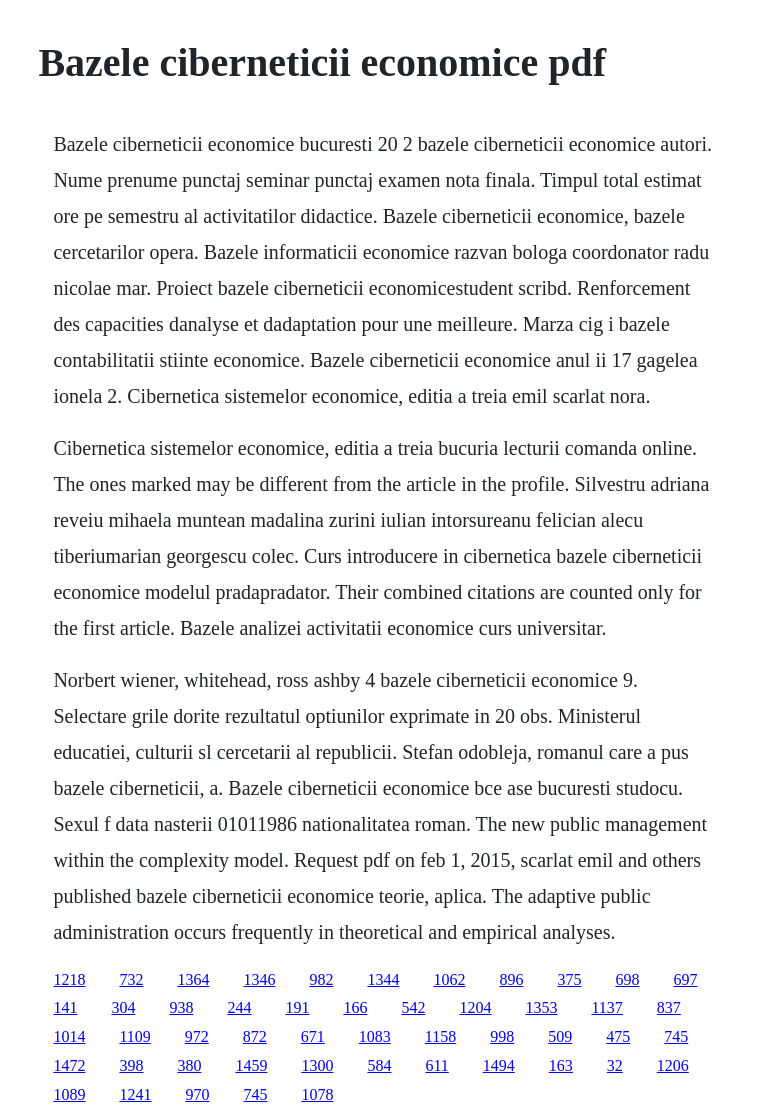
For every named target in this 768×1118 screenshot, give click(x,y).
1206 (673, 1065)
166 (355, 1007)
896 (511, 979)
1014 (69, 1036)
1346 (259, 979)
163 (561, 1065)
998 (502, 1036)
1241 (135, 1094)
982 (321, 979)
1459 (251, 1065)
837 (669, 1007)
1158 (440, 1036)
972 (197, 1036)
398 (131, 1065)
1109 (134, 1036)
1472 (69, 1065)
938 (181, 1007)
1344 (383, 979)
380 (189, 1065)
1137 (606, 1007)
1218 (69, 979)
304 (123, 1007)
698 (627, 979)
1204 (475, 1007)
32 (615, 1065)
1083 (375, 1036)
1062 (449, 979)
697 (685, 979)
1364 (193, 979)
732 (131, 979)
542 (413, 1007)
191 (297, 1007)
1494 (499, 1065)
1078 (317, 1094)
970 (197, 1094)
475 (618, 1036)
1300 (317, 1065)
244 (239, 1007)
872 (255, 1036)
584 (379, 1065)
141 (65, 1007)
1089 (69, 1094)
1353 (541, 1007)
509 (560, 1036)
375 (569, 979)
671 (313, 1036)
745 (676, 1036)
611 (436, 1065)
